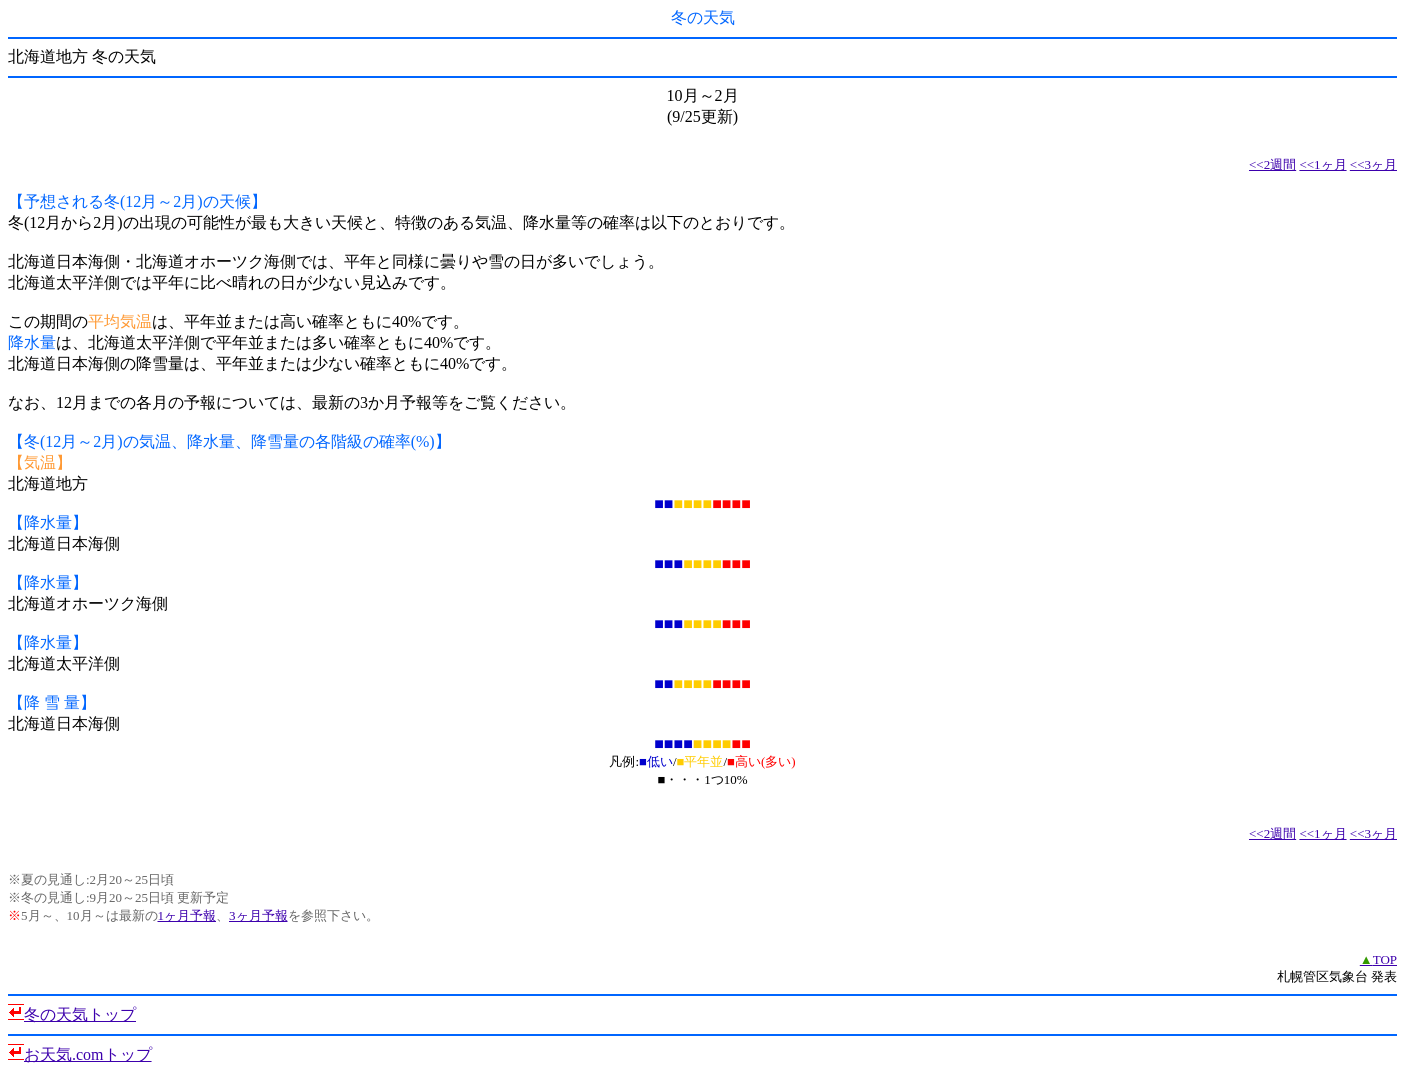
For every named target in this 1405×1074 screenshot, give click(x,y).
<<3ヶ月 (1373, 164)
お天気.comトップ (88, 1054)
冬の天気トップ (80, 1014)
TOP (1378, 959)
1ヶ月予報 (187, 915)
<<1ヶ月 (1322, 164)
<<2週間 (1272, 164)
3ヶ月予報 (258, 915)
